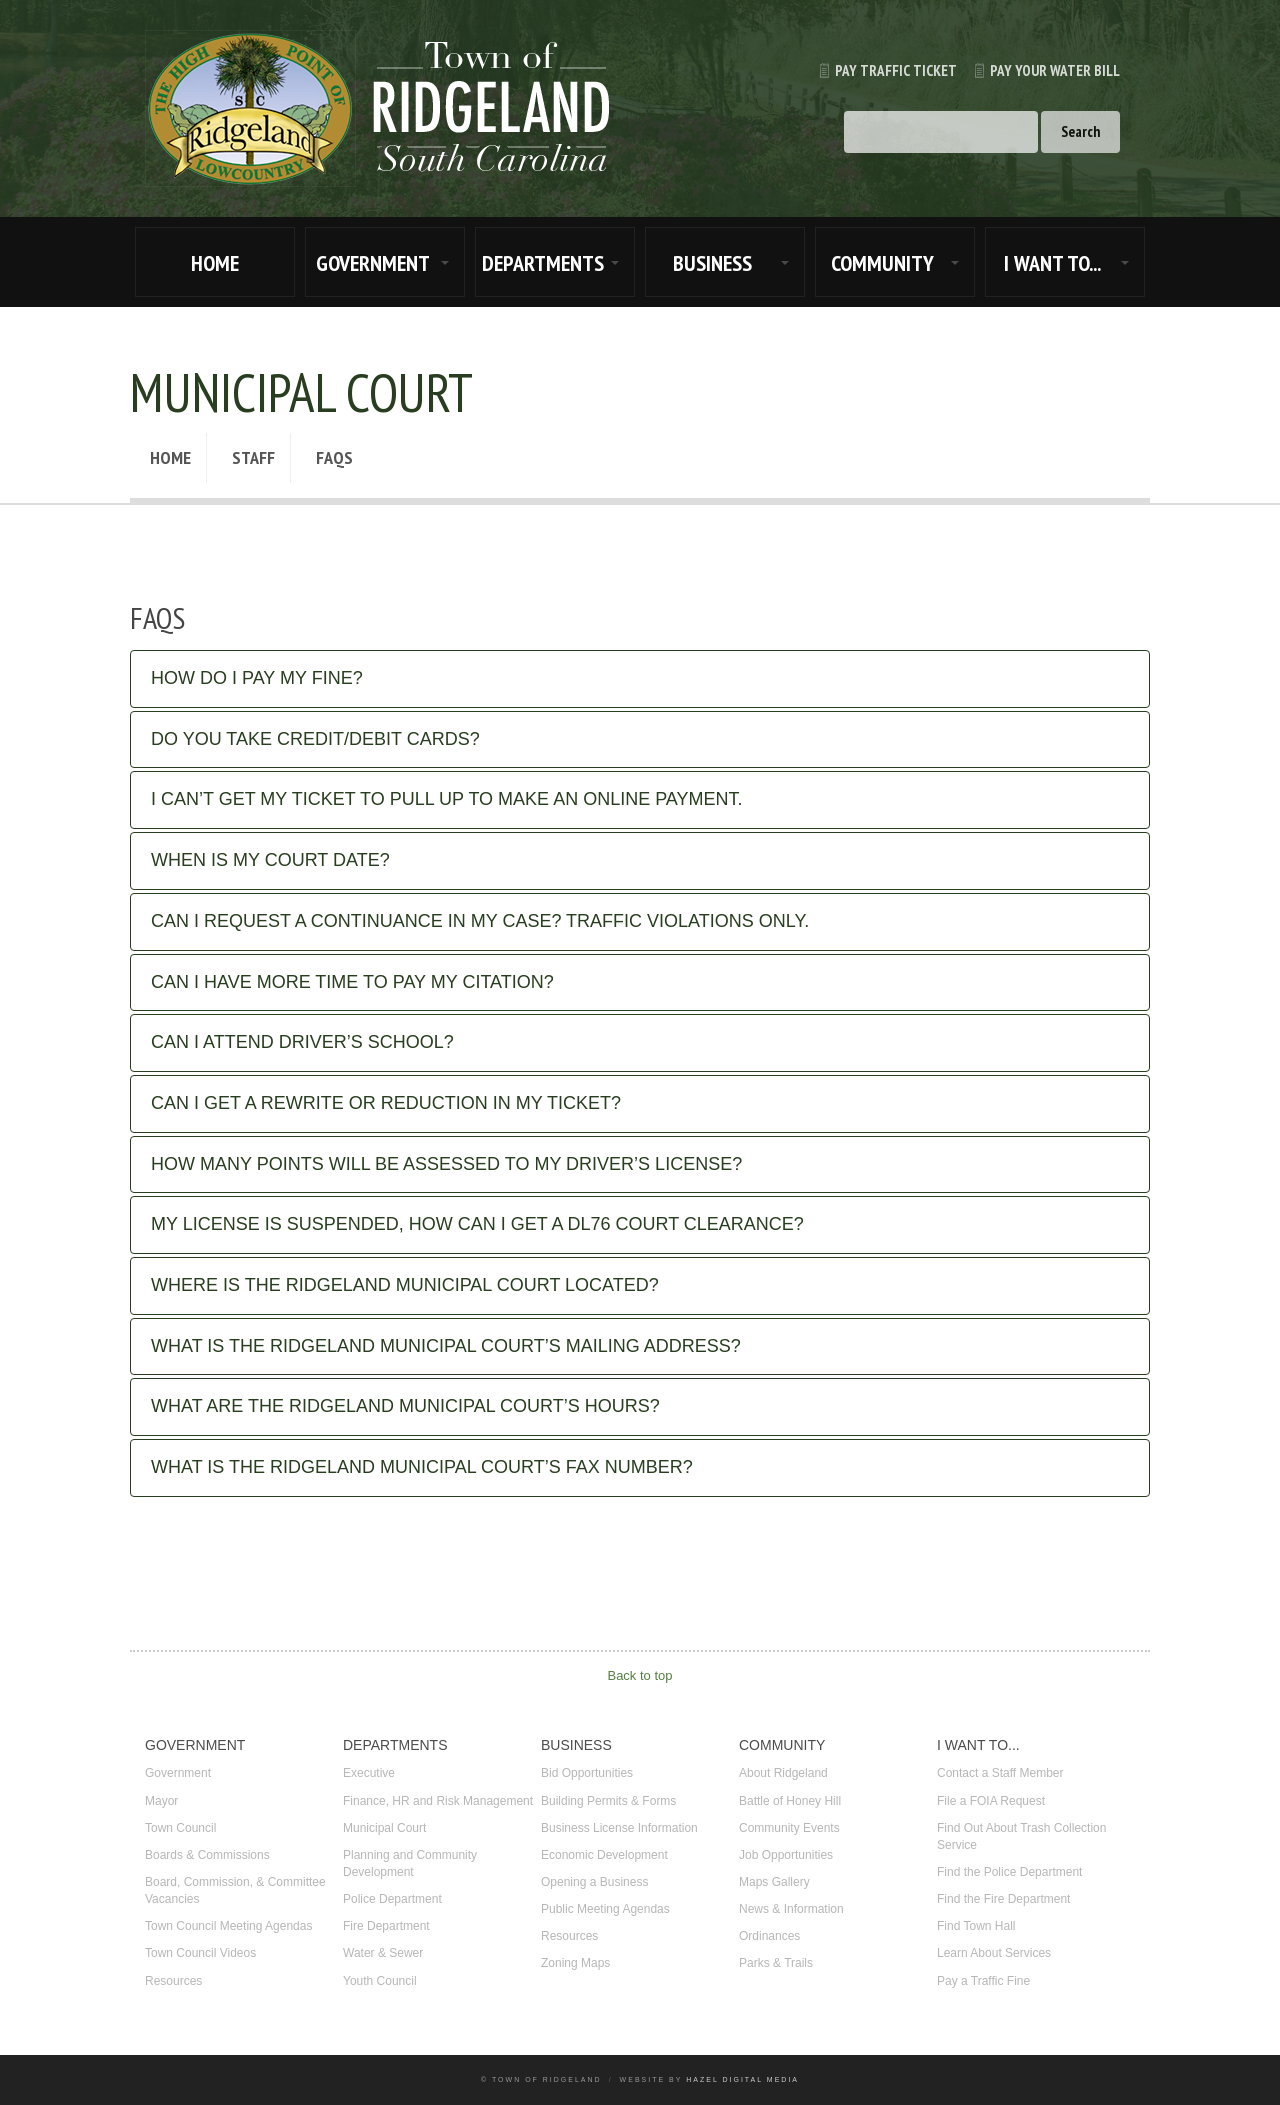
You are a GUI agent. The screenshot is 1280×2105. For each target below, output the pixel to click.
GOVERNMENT (373, 263)
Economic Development (604, 1855)
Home (170, 457)
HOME (215, 263)
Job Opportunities (786, 1855)
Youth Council (380, 1981)
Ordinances (769, 1936)
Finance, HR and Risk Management (438, 1801)
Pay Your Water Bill (1038, 70)
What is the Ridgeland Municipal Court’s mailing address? (446, 1346)
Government (178, 1773)
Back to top (639, 1675)
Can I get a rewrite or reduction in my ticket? (386, 1103)
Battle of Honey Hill (790, 1801)
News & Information (791, 1909)
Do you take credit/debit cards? (315, 739)
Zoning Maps (575, 1963)
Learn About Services (994, 1953)
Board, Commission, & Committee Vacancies (235, 1890)
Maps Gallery (774, 1882)
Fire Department (386, 1926)
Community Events (789, 1828)
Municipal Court (384, 1828)
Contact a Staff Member (1000, 1773)
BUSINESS (712, 263)
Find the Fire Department (1003, 1899)
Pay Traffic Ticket (879, 70)
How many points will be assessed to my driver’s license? (446, 1164)
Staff (253, 457)
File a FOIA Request (991, 1801)
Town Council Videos (200, 1953)
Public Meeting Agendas (605, 1909)
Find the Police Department (1009, 1872)
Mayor (161, 1801)
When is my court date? (270, 860)
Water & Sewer (383, 1953)
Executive (369, 1773)
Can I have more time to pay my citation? (352, 982)
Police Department (392, 1899)
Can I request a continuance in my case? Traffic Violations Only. (480, 921)
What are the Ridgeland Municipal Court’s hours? (405, 1406)
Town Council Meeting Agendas (228, 1926)
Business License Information (619, 1828)
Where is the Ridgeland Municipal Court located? (405, 1285)
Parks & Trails (776, 1963)
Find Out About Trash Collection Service (1021, 1836)
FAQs (334, 457)
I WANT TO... (1052, 263)
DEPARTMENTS (543, 263)
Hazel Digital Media (742, 2079)
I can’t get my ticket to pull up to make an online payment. (447, 799)
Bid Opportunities (587, 1773)
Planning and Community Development (410, 1863)
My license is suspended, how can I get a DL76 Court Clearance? (477, 1224)
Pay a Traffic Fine (983, 1981)
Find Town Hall (976, 1926)
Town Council (180, 1828)
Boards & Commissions (207, 1855)
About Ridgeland (783, 1773)
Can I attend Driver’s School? (302, 1042)
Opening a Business (594, 1882)
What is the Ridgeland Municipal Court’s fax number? (422, 1467)
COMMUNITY (882, 263)
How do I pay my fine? (257, 678)
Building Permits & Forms (608, 1801)
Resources (173, 1981)
